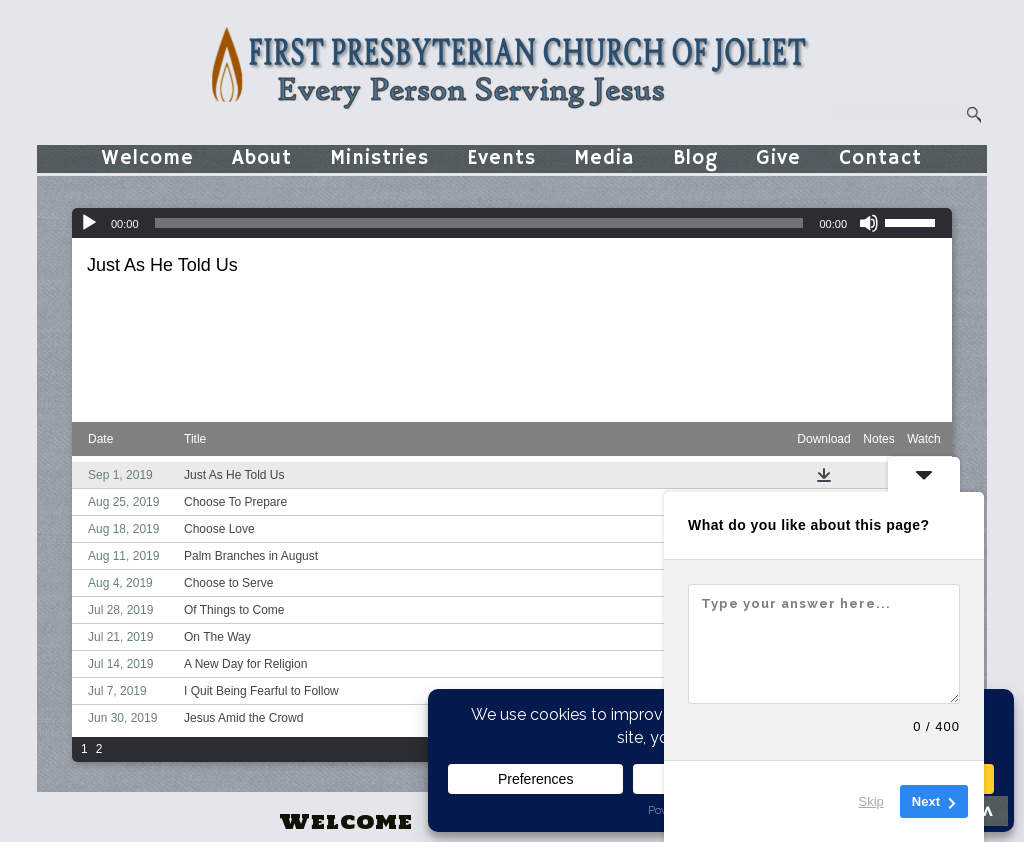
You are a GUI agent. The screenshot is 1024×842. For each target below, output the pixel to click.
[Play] (89, 223)
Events (501, 158)
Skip (871, 801)
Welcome (148, 158)
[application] (512, 223)
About (262, 158)
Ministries (379, 158)
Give (778, 158)
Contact (880, 158)
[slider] (479, 223)
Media (604, 158)
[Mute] (869, 223)
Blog (695, 158)
